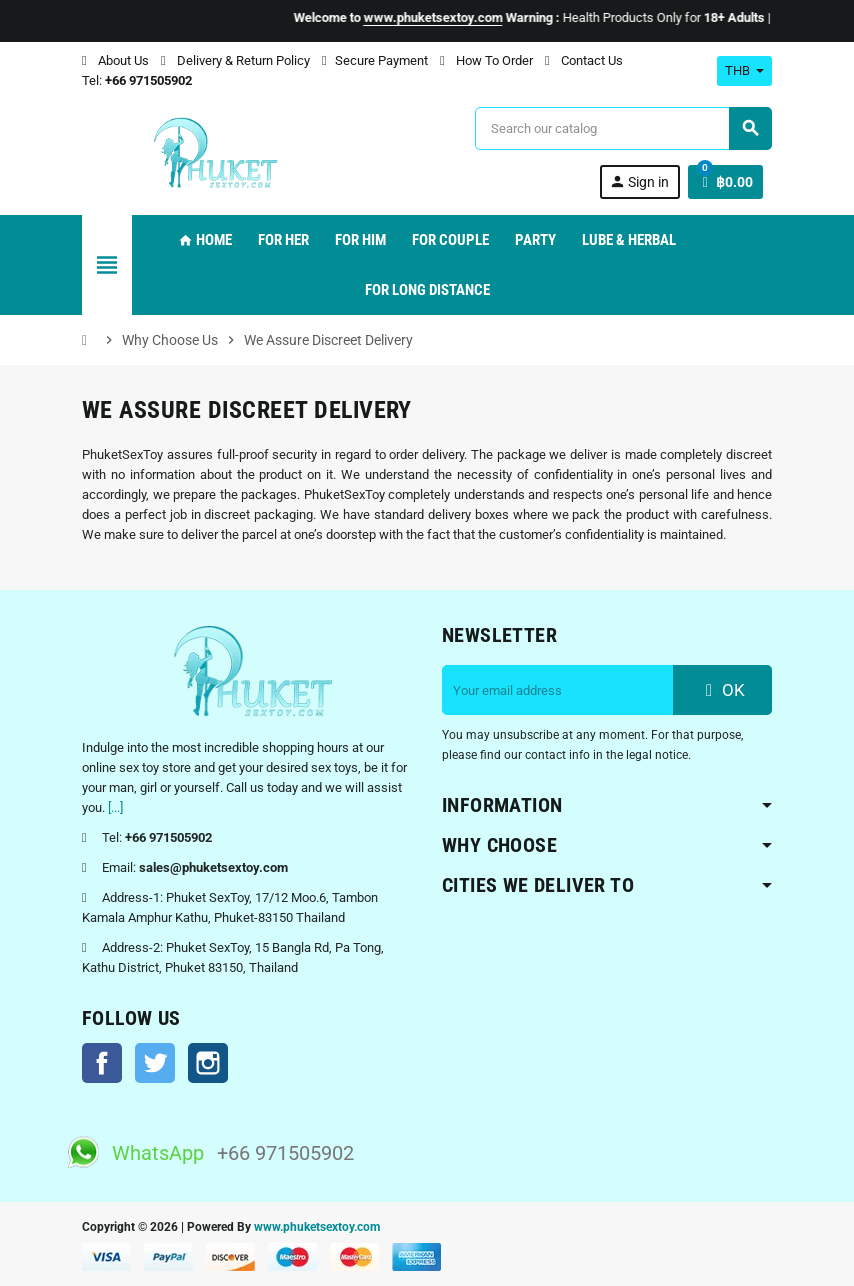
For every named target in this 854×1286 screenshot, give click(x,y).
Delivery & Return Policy (235, 60)
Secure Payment (375, 60)
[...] (115, 807)
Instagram (208, 1063)
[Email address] (558, 690)
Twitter (155, 1063)
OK (723, 690)
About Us (115, 60)
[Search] (623, 128)
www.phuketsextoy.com (317, 1227)
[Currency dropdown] (744, 71)
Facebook (102, 1063)
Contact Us (584, 60)
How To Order (486, 60)
